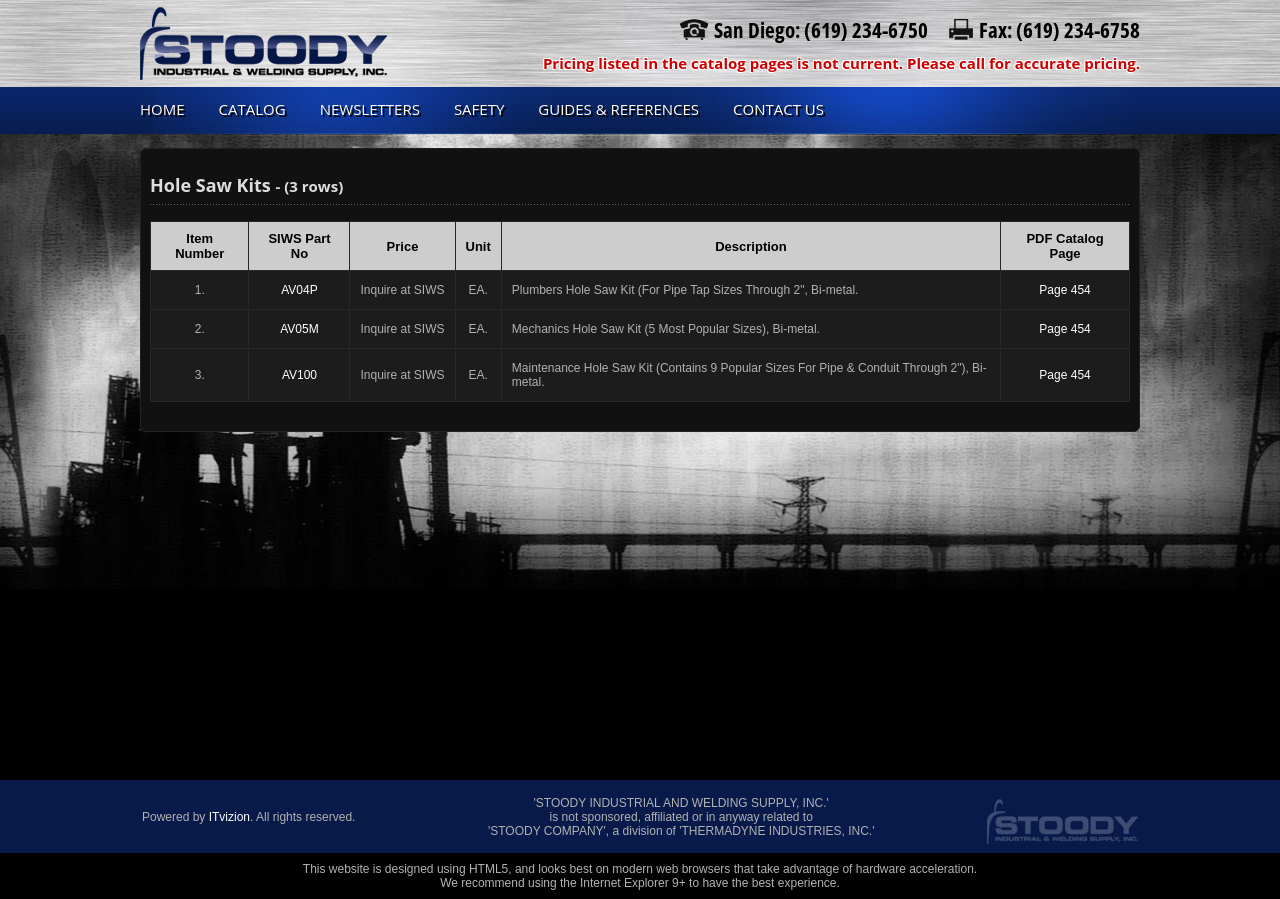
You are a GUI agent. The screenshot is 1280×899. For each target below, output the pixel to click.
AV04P (299, 290)
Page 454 (1064, 290)
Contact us (778, 109)
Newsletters (370, 109)
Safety (479, 109)
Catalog (252, 109)
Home (162, 109)
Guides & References (618, 109)
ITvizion (229, 817)
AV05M (299, 329)
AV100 (299, 375)
